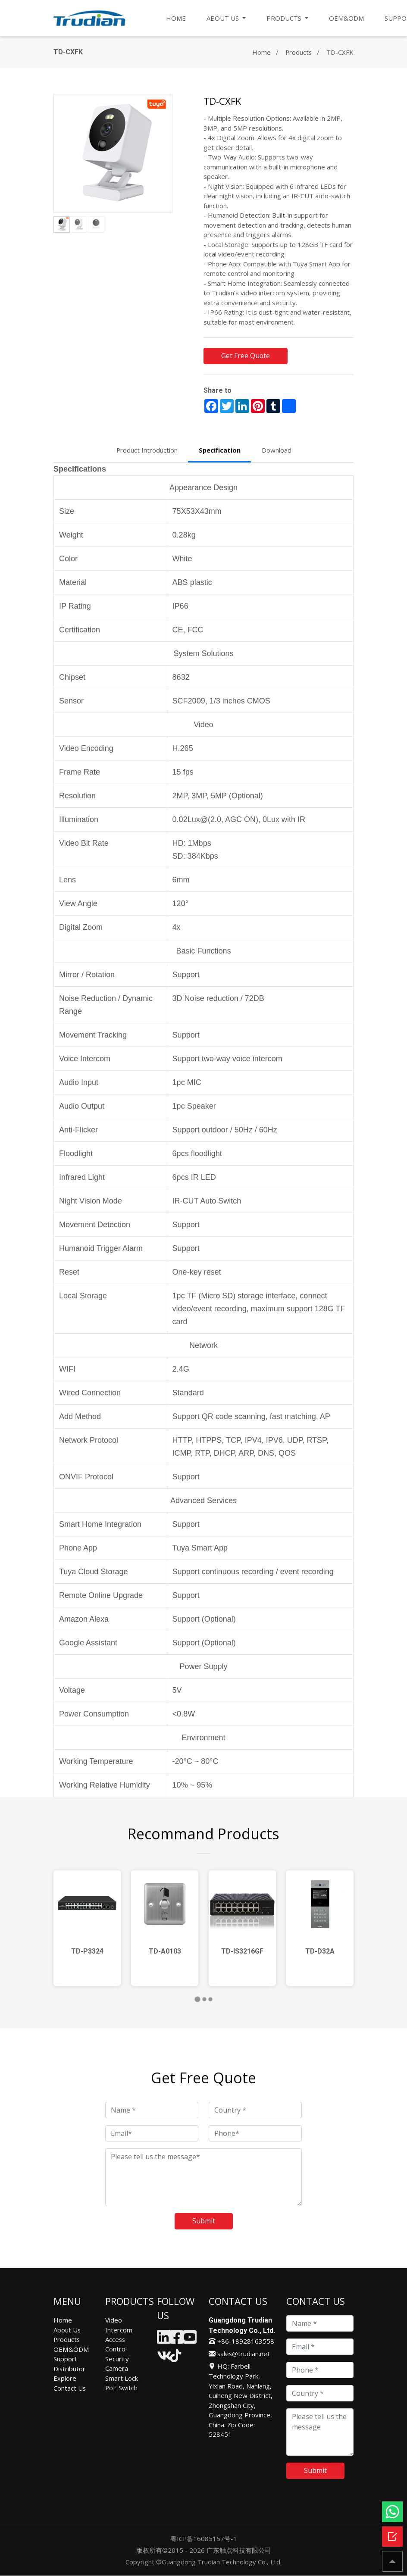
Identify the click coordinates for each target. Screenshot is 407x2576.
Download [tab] (277, 450)
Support (65, 2359)
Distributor (69, 2368)
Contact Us (69, 2388)
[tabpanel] (87, 1928)
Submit (203, 2221)
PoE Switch (121, 2388)
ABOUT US (224, 18)
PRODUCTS (284, 18)
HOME (176, 18)
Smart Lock (121, 2378)
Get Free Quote (245, 356)
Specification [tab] (220, 450)
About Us (67, 2330)
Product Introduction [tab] (147, 450)
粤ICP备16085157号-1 (203, 2539)
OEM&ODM (346, 18)
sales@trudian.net (240, 2354)
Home (260, 52)
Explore (64, 2378)
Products (298, 52)
